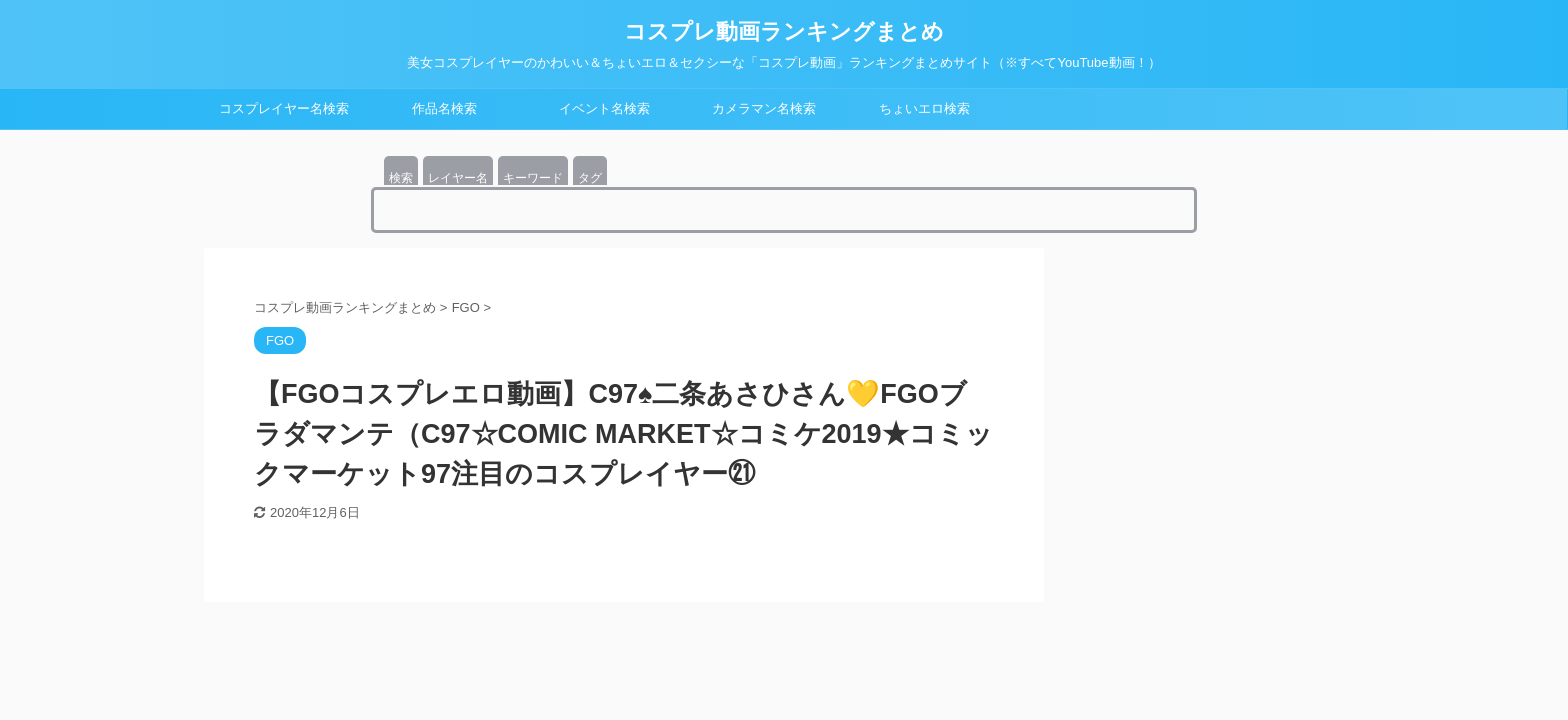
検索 (401, 178)
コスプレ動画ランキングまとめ (784, 31)
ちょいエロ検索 (924, 108)
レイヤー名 (458, 178)
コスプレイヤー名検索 (284, 108)
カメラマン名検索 (764, 108)
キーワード (533, 178)
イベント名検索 (604, 108)
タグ (590, 178)
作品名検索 (444, 108)
